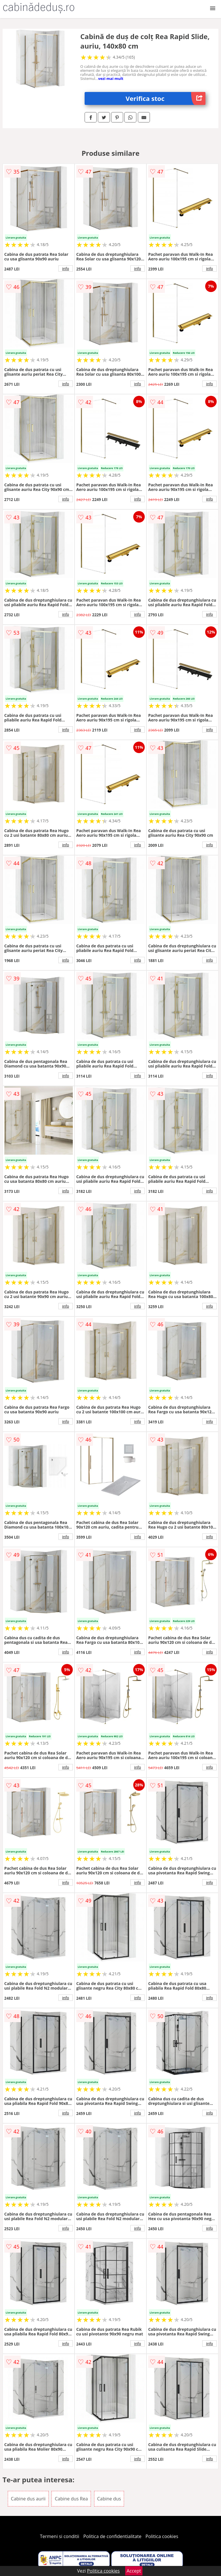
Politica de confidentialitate (112, 2536)
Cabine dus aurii (28, 2499)
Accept (134, 2571)
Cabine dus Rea (71, 2499)
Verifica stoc (166, 98)
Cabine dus (109, 2499)
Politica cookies (162, 2536)
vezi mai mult (110, 78)
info (65, 268)
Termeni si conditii (59, 2536)
